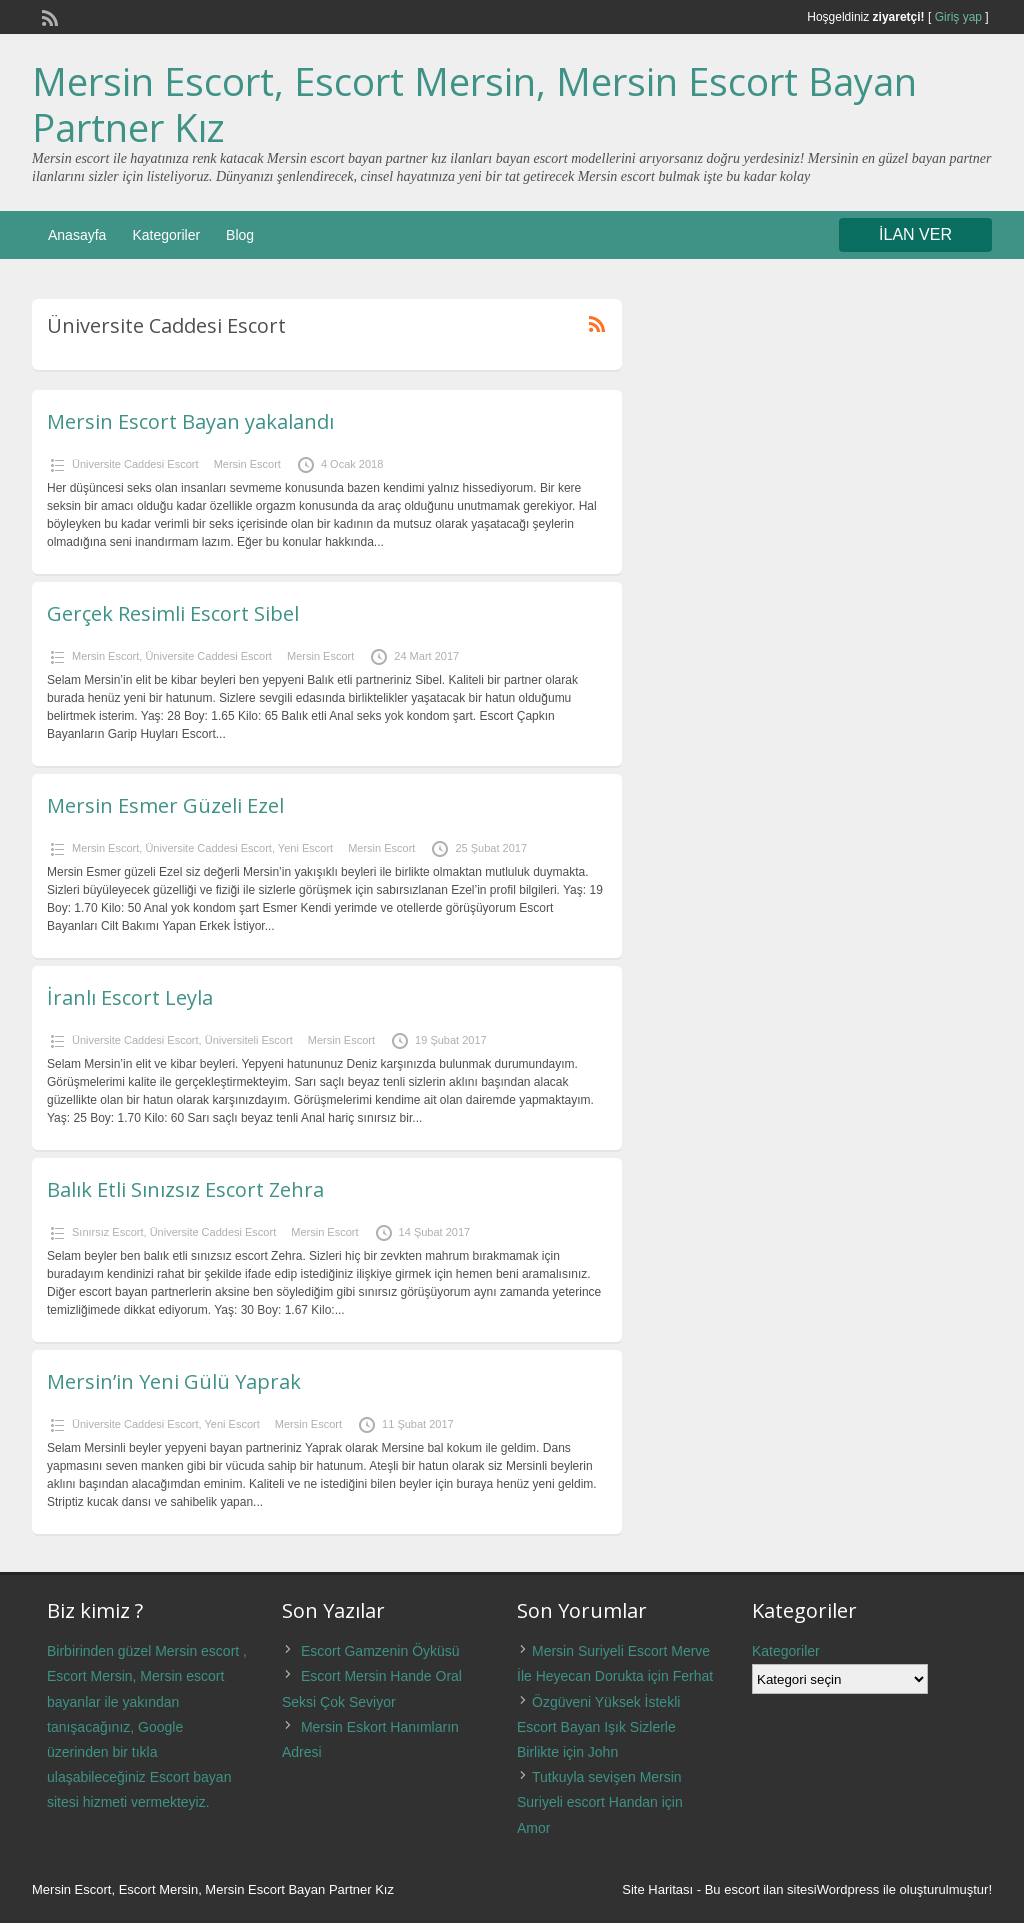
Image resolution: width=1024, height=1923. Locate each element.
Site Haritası (657, 1889)
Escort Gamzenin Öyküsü (380, 1651)
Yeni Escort (305, 848)
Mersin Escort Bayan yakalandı (190, 421)
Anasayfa (77, 235)
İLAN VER (915, 234)
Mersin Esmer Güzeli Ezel (165, 805)
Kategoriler (166, 235)
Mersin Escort (247, 464)
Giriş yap (958, 17)
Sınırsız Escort (108, 1232)
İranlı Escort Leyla (130, 997)
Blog (240, 235)
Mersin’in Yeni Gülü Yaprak (174, 1381)
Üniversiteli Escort (249, 1040)
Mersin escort (197, 1651)
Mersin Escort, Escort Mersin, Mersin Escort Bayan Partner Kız (474, 104)
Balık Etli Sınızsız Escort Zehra (185, 1189)
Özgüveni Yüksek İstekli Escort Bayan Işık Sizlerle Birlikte (598, 1727)
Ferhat (693, 1676)
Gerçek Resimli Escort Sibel (173, 613)
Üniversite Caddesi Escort (135, 464)
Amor (533, 1828)
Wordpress (848, 1889)
